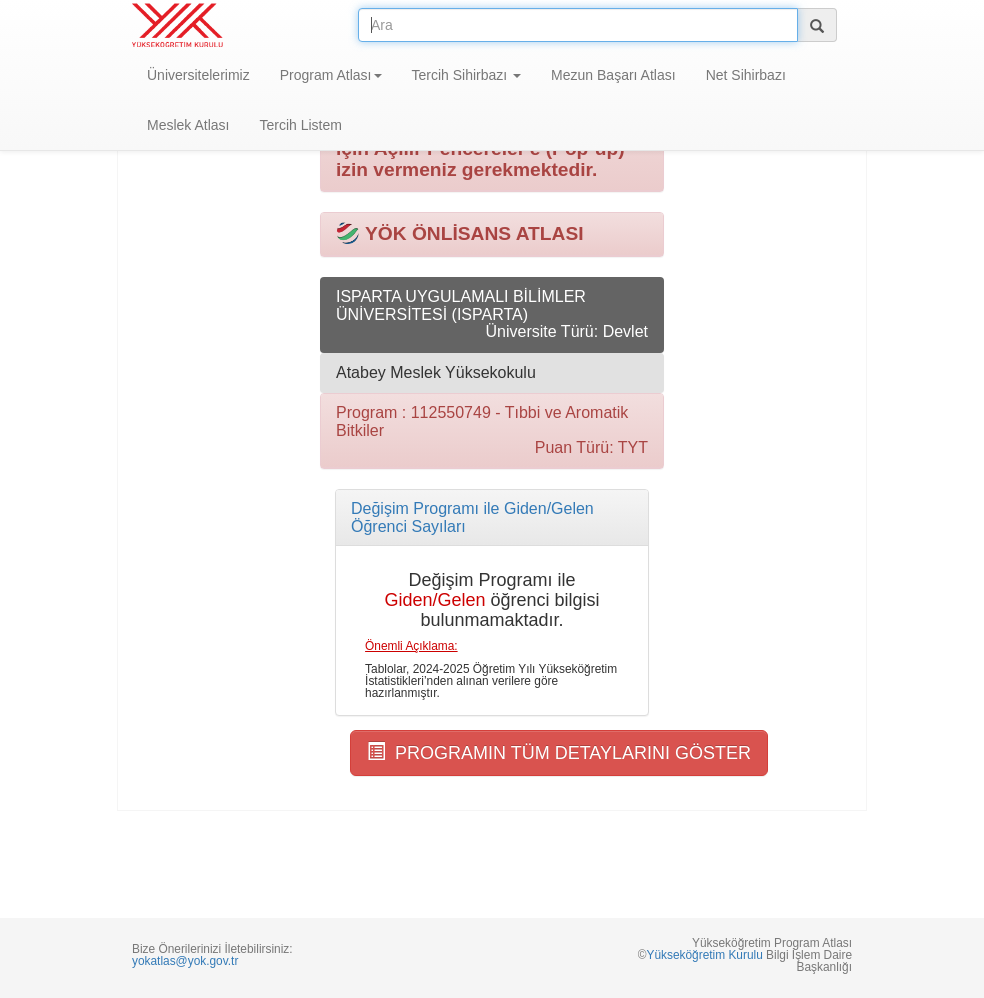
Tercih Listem (300, 125)
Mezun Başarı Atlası (613, 75)
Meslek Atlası (188, 125)
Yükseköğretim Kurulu (704, 955)
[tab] (492, 517)
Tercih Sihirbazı (467, 75)
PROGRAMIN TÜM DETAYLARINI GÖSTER (559, 752)
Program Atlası (331, 75)
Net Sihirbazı (746, 75)
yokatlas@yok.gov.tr (185, 961)
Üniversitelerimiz (198, 75)
